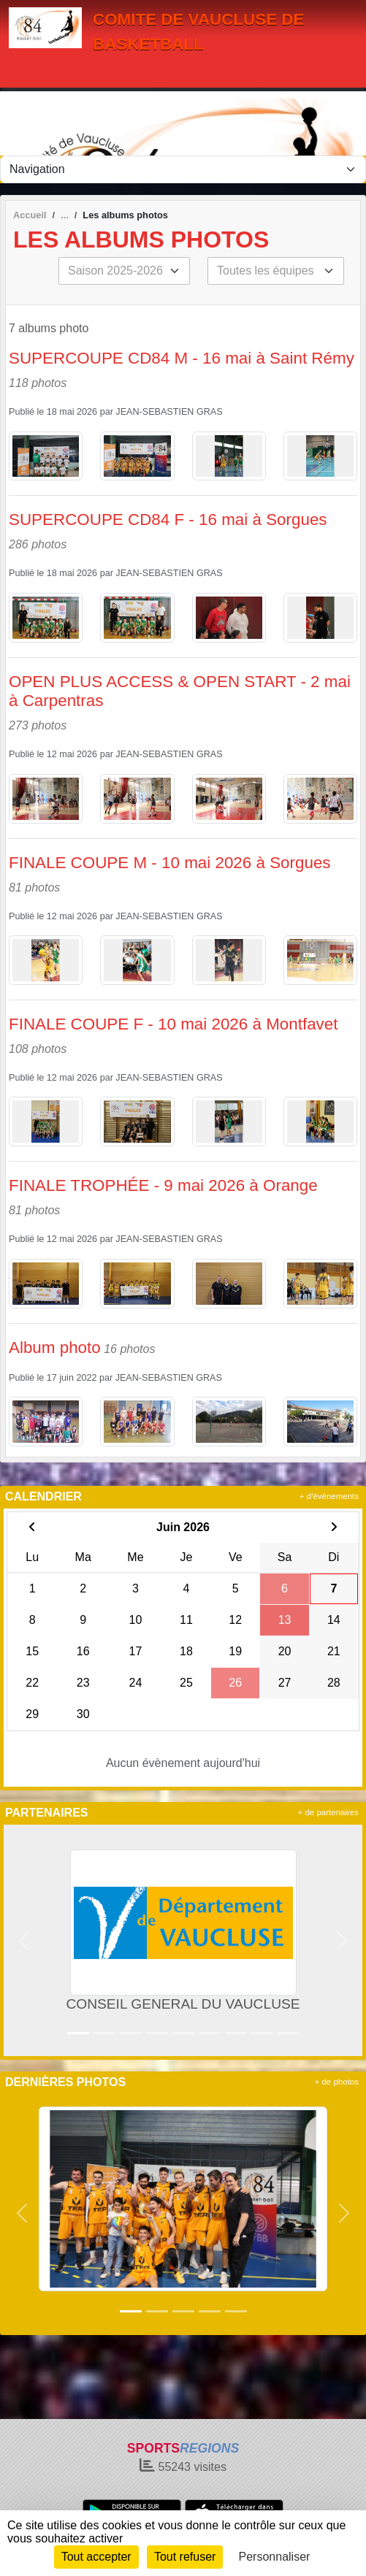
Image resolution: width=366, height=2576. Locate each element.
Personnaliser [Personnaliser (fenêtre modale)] (274, 2556)
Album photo (55, 1347)
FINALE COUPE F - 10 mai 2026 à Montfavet (173, 1024)
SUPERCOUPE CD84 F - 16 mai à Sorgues (168, 519)
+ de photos (337, 2081)
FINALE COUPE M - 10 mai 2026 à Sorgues (170, 863)
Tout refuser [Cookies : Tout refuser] (185, 2556)
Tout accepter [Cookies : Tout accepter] (96, 2556)
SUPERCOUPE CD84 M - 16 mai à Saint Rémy (181, 358)
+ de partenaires (328, 1812)
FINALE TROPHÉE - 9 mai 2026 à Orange (163, 1185)
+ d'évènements (329, 1496)
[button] (24, 1940)
